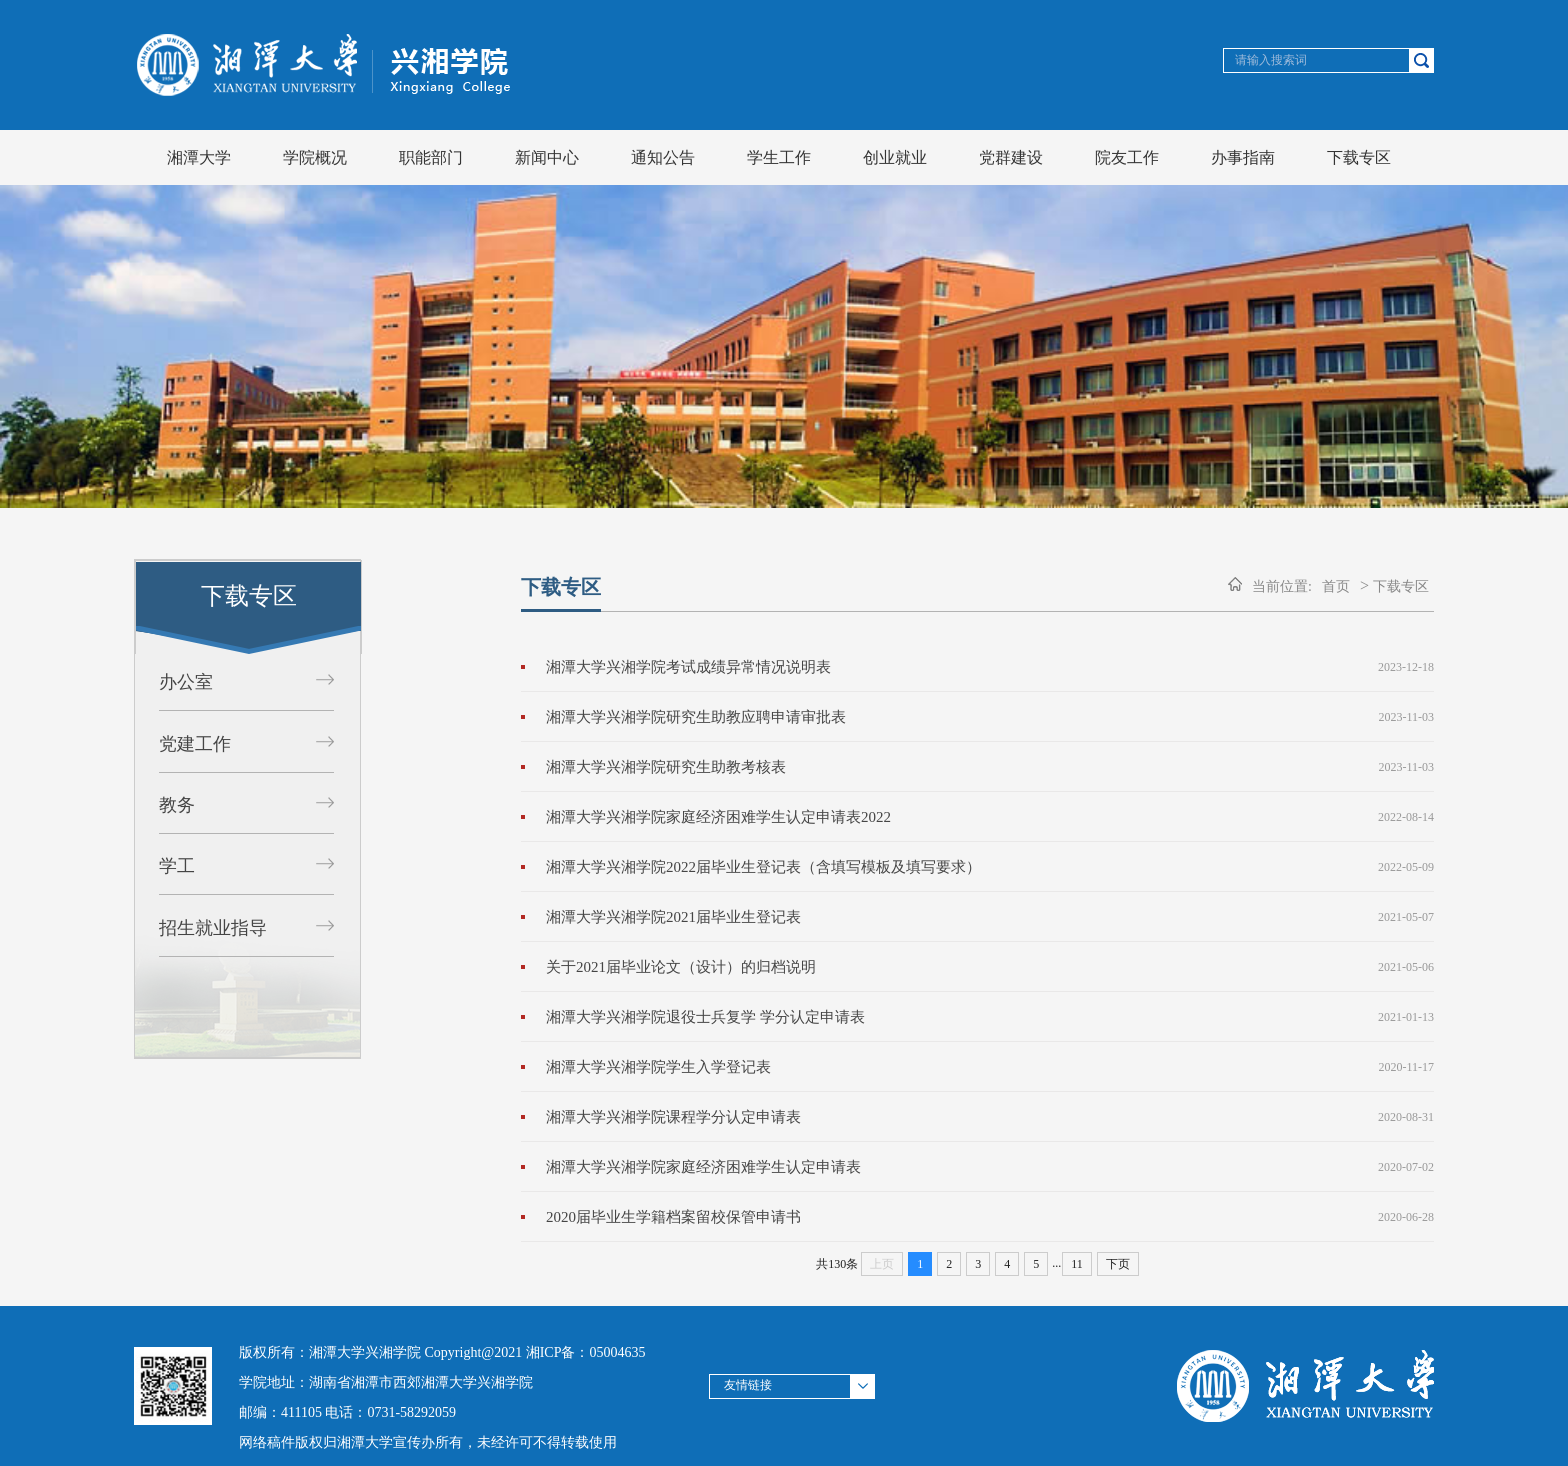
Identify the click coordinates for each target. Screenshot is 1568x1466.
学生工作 (779, 157)
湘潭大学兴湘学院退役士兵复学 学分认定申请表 (705, 1017)
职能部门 (431, 157)
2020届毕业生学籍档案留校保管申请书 (673, 1217)
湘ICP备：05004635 (586, 1352)
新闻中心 (547, 157)
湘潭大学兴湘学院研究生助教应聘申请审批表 (696, 717)
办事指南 (1243, 157)
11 (1077, 1264)
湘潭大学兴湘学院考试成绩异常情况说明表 (688, 667)
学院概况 (315, 157)
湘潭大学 (199, 157)
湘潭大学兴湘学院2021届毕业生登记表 (673, 917)
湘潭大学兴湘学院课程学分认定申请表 (673, 1117)
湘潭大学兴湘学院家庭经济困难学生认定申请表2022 (718, 817)
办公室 (186, 682)
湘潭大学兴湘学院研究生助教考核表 (666, 767)
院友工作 (1127, 157)
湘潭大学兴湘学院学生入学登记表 (658, 1067)
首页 (1336, 586)
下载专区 (1359, 157)
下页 (1118, 1264)
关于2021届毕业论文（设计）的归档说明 (681, 967)
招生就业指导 (213, 928)
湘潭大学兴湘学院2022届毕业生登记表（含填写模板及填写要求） (763, 867)
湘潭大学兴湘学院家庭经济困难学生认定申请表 (703, 1167)
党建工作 (195, 744)
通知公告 (663, 157)
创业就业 (895, 157)
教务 (177, 805)
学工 (177, 866)
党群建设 (1011, 157)
